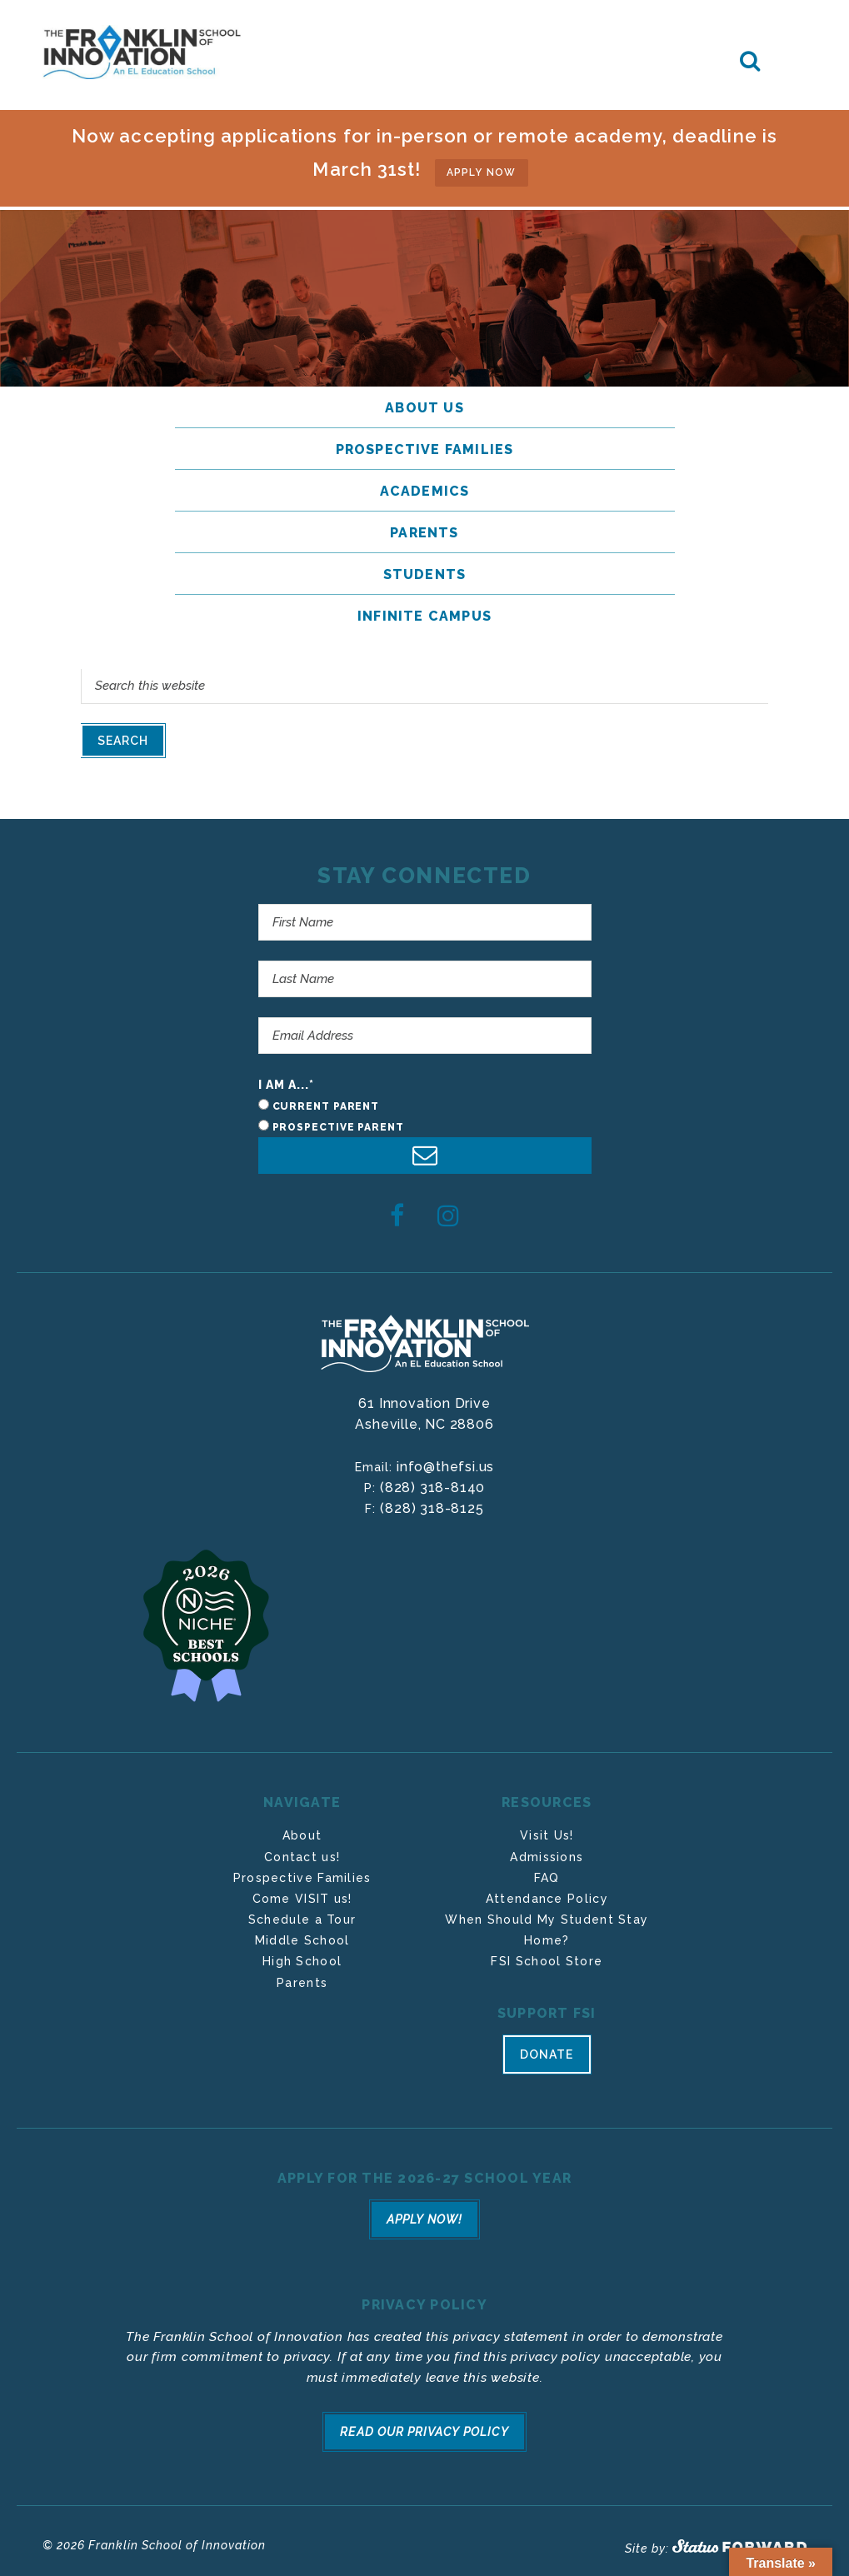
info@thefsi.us (445, 1462)
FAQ (547, 1873)
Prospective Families (302, 1873)
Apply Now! (424, 2213)
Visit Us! (547, 1830)
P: (372, 1483)
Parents (302, 1977)
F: (372, 1503)
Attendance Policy (547, 1893)
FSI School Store (546, 1956)
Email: (376, 1462)
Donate (547, 2053)
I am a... (286, 1079)
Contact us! (302, 1852)
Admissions (546, 1852)
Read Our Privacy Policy (425, 2421)
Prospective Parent (338, 1122)
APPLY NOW (482, 168)
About (302, 1830)
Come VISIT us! (302, 1893)
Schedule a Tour (302, 1914)
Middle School (302, 1935)
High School (302, 1956)
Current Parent (326, 1101)
